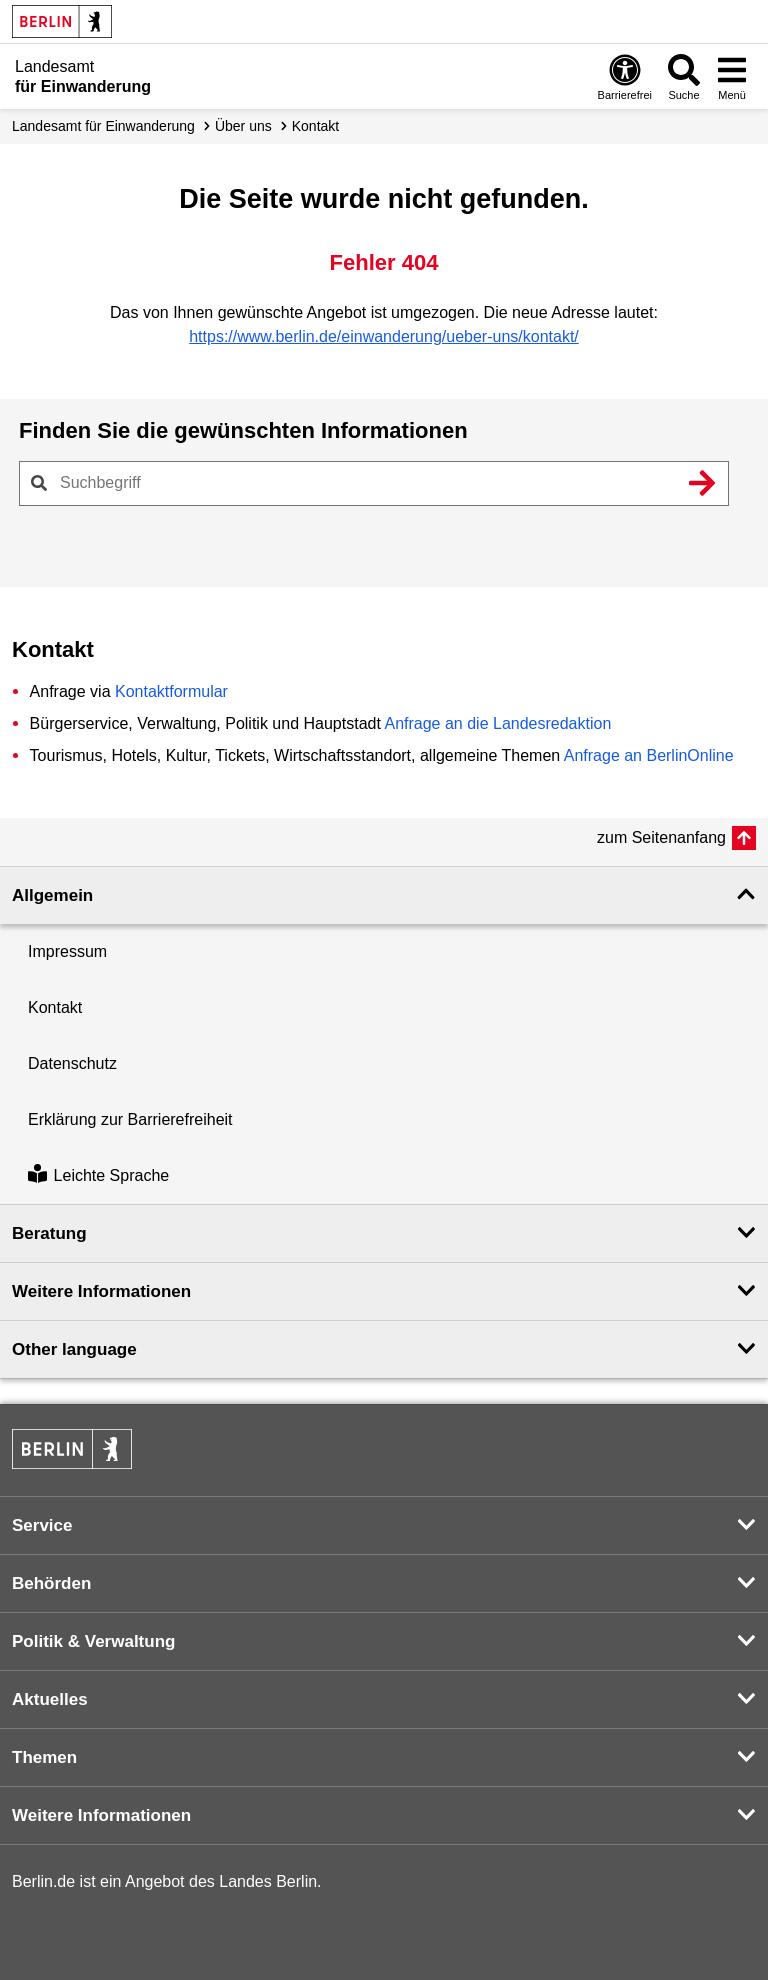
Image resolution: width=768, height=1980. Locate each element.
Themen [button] (44, 1757)
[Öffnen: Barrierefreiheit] (625, 76)
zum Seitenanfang (661, 837)
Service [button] (42, 1525)
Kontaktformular (171, 691)
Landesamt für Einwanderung (103, 126)
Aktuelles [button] (50, 1699)
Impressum (67, 951)
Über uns (243, 126)
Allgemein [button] (52, 895)
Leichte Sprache (98, 1175)
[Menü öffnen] (732, 76)
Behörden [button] (51, 1583)
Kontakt (315, 126)
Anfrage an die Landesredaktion (497, 723)
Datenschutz (72, 1063)
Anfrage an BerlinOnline (649, 755)
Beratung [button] (49, 1233)
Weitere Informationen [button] (101, 1291)
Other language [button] (74, 1349)
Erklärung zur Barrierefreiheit (130, 1119)
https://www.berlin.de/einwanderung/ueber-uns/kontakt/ (384, 336)
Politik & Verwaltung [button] (93, 1641)
